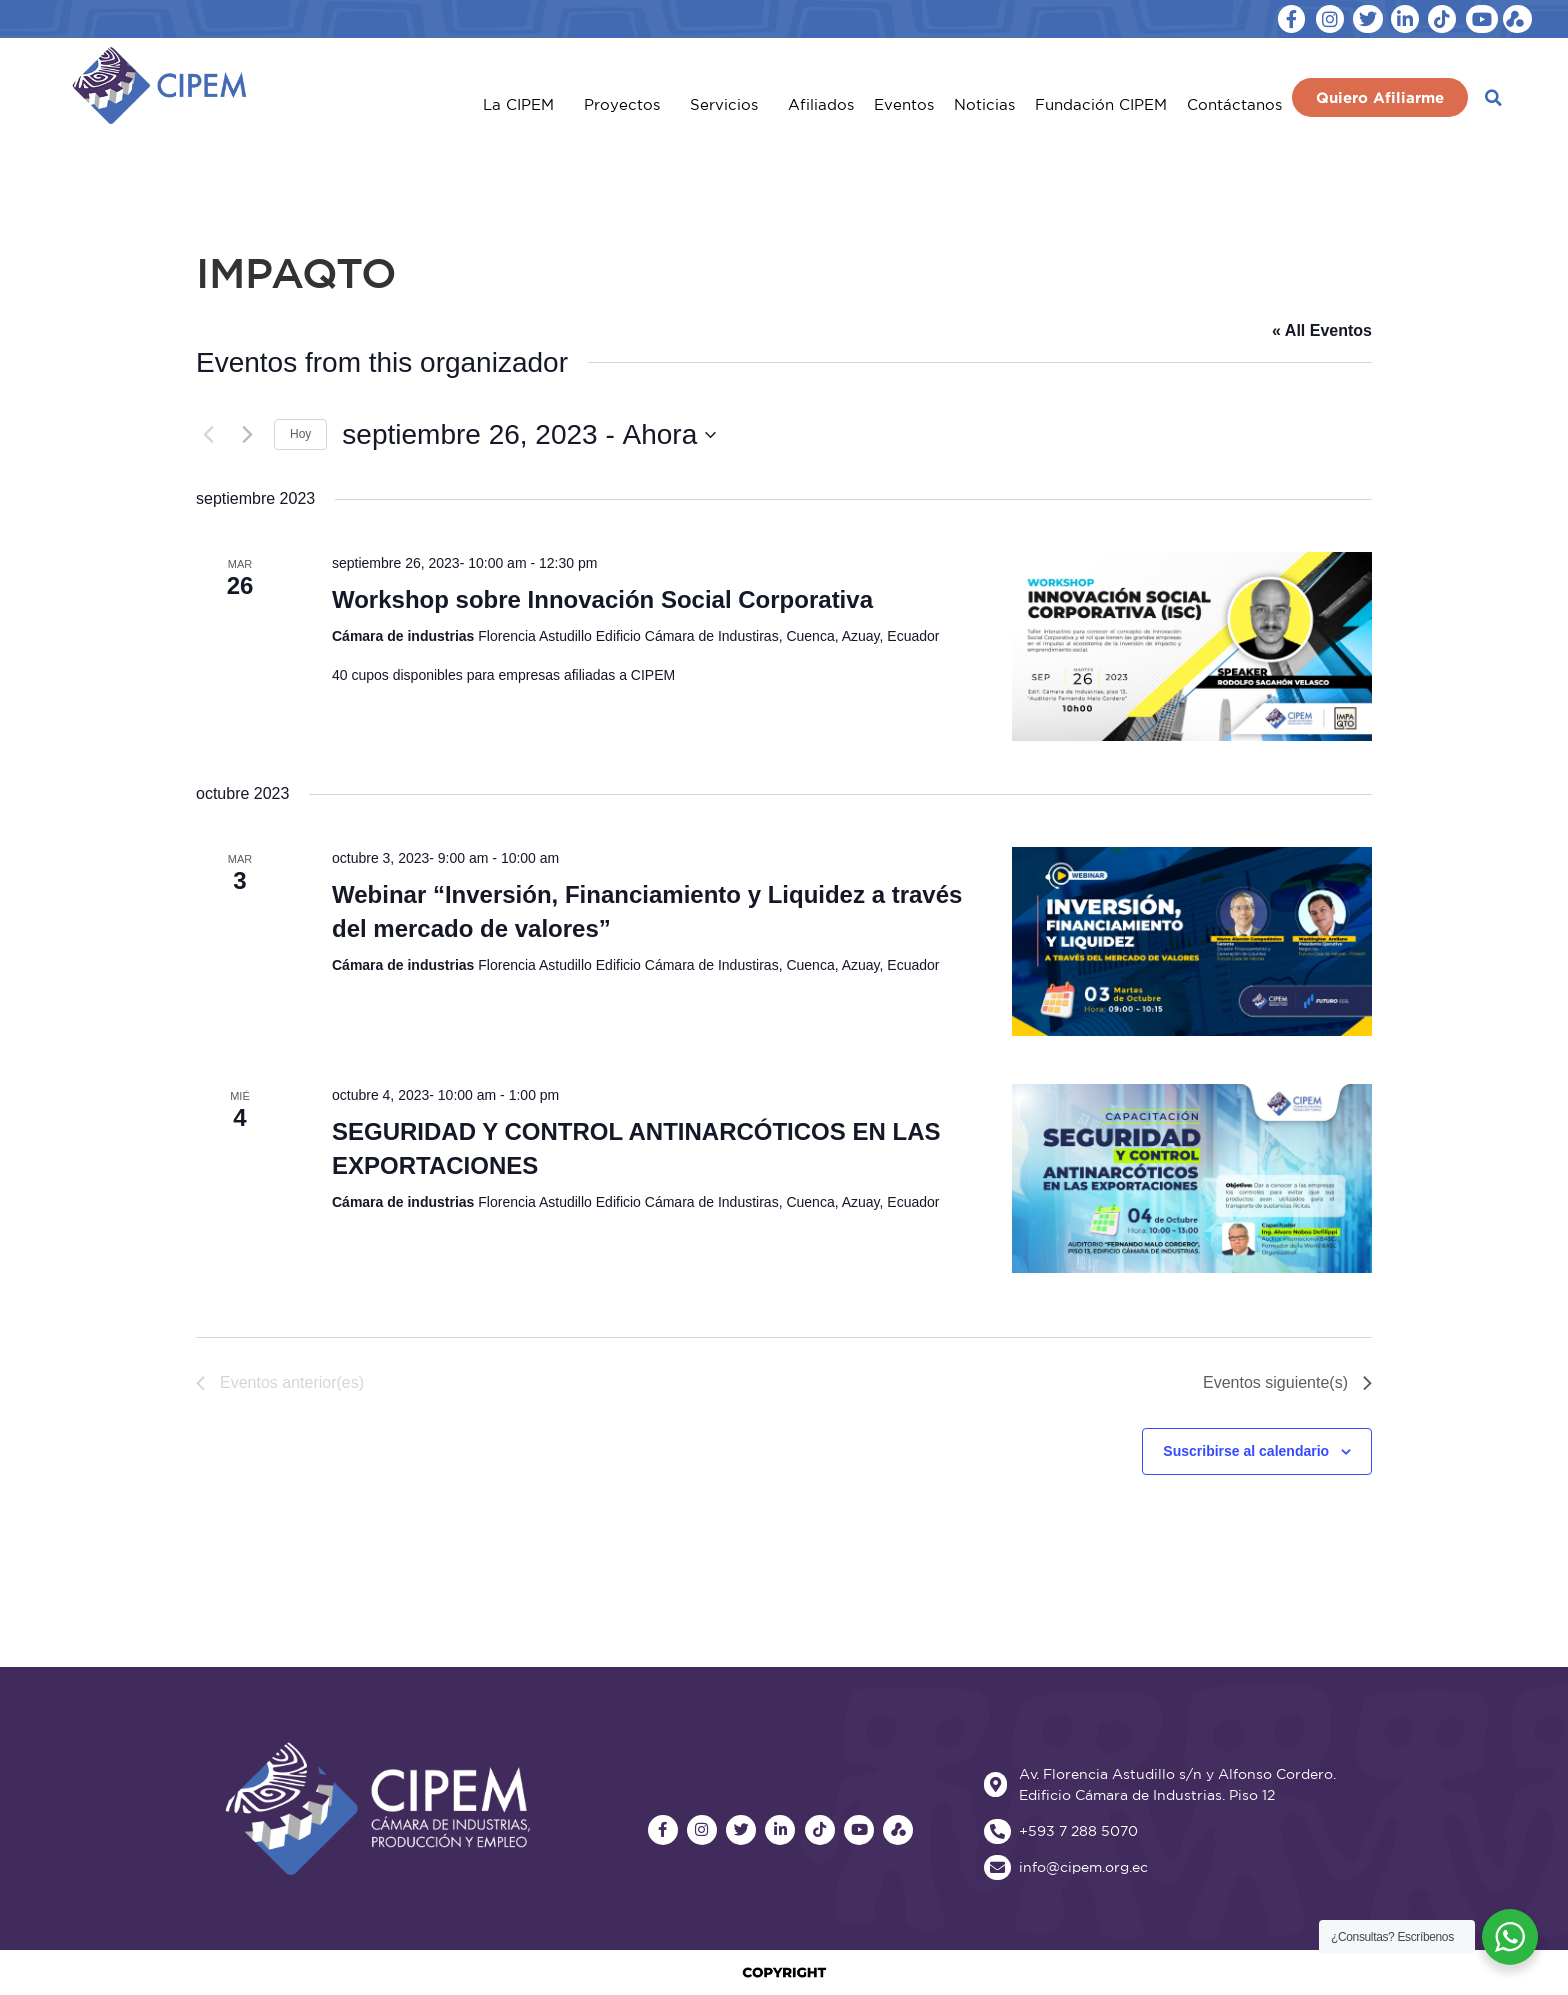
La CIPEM (523, 105)
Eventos (904, 104)
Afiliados (821, 104)
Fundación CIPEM (1101, 104)
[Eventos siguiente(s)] (247, 435)
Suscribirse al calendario (1246, 1451)
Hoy (300, 434)
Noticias (984, 104)
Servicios (729, 105)
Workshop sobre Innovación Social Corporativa (602, 599)
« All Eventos (1322, 330)
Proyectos (627, 105)
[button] (1493, 98)
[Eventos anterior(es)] (208, 435)
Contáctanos (1234, 104)
